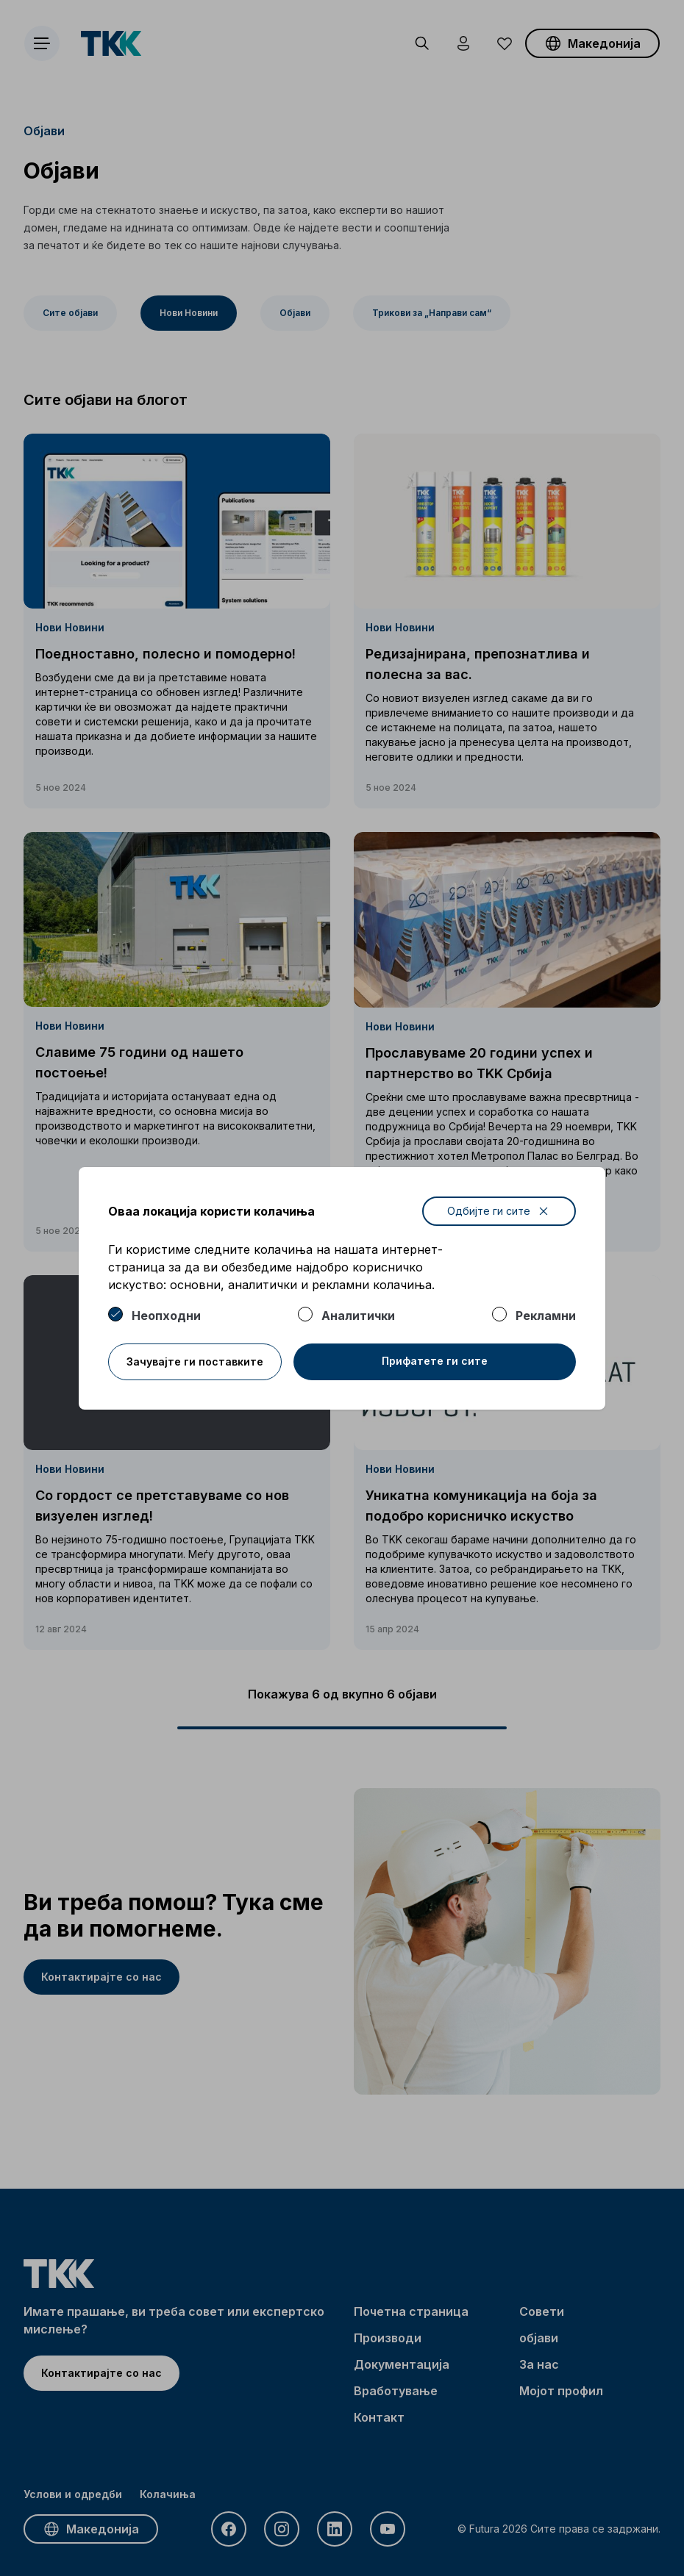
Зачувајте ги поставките (195, 1361)
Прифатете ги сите (435, 1361)
